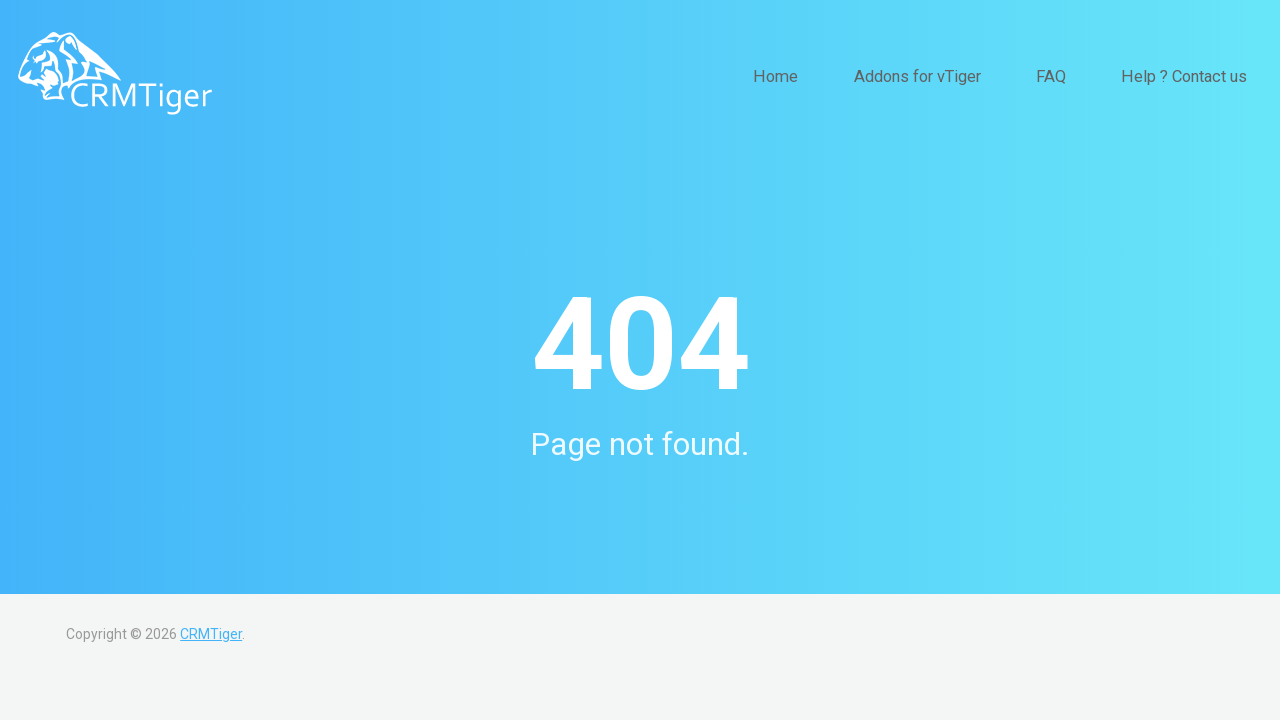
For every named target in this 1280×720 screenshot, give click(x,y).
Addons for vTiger (970, 76)
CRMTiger (211, 634)
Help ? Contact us (1196, 76)
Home (851, 76)
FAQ (1083, 76)
